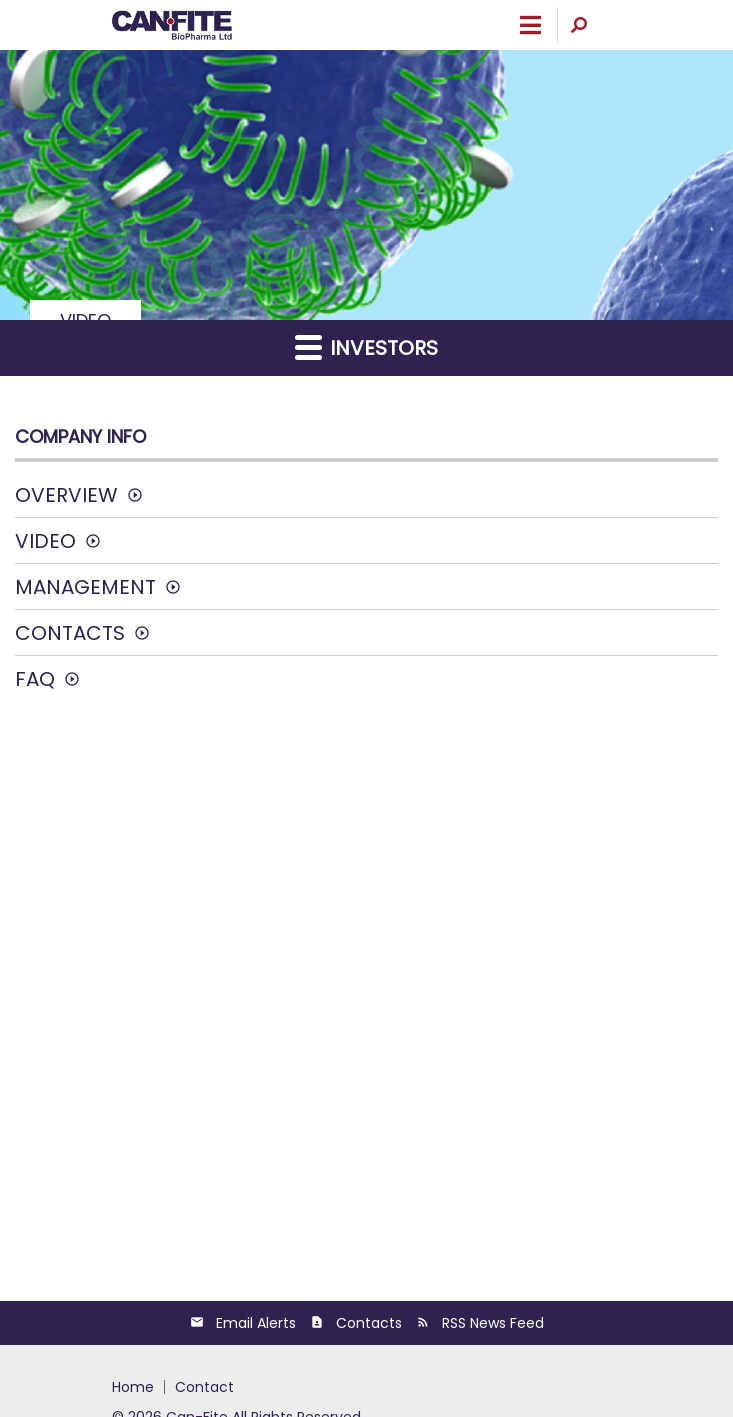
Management (85, 587)
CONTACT (204, 1387)
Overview (66, 495)
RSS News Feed (493, 1323)
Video (45, 541)
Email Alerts (256, 1323)
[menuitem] (138, 1387)
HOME (133, 1387)
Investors (366, 347)
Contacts (70, 633)
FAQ (35, 679)
